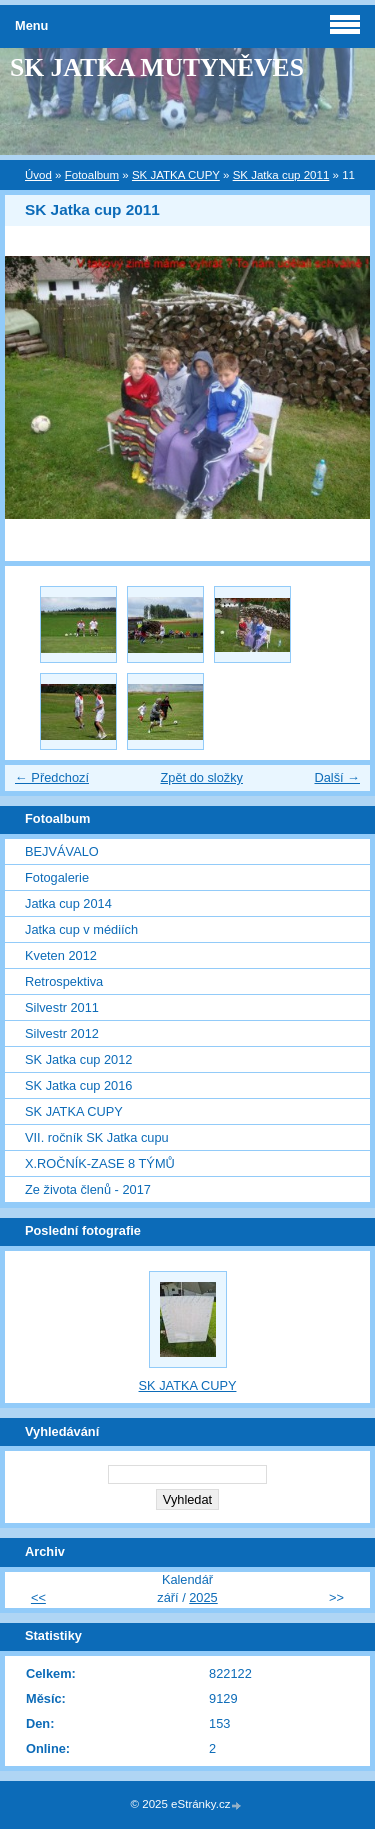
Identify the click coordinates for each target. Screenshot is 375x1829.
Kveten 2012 (61, 955)
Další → (337, 777)
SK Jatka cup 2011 (281, 175)
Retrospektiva (64, 981)
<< (38, 1597)
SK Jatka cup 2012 (78, 1059)
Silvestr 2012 (62, 1033)
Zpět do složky (201, 777)
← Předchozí (52, 777)
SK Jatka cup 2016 (78, 1085)
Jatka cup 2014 (68, 903)
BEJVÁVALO (62, 851)
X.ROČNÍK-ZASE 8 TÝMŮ (100, 1163)
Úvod (38, 175)
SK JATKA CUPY (176, 175)
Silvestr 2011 (62, 1007)
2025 (203, 1597)
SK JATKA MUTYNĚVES (157, 67)
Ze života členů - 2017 (88, 1189)
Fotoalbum (92, 175)
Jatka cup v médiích (81, 929)
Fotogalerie (57, 877)
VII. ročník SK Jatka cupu (97, 1137)
